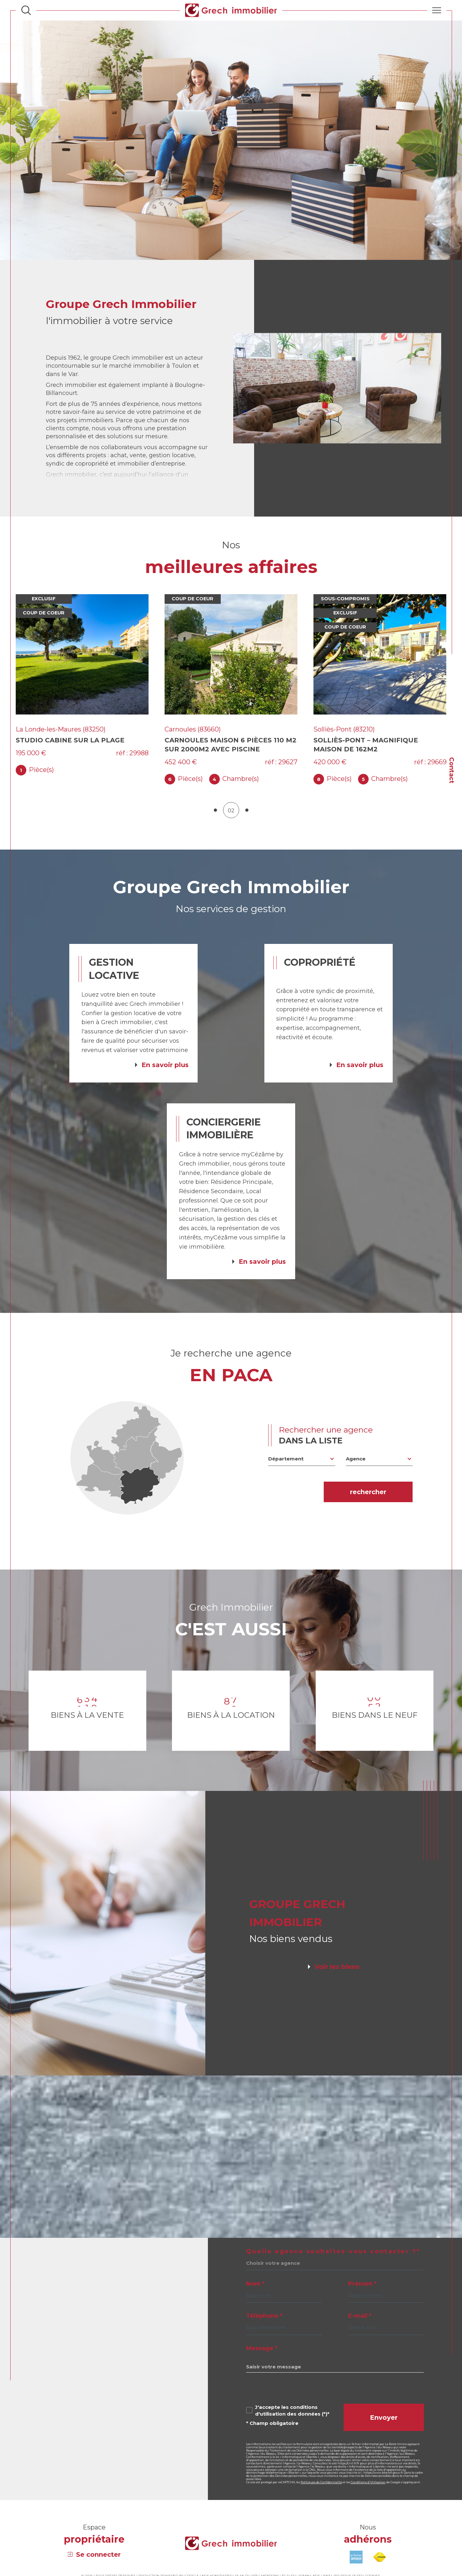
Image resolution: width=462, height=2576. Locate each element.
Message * (262, 2362)
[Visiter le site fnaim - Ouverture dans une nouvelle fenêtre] (379, 2571)
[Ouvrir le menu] (436, 10)
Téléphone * (264, 2329)
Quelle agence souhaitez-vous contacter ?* (333, 2265)
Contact (451, 770)
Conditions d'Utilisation (368, 2496)
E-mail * (360, 2329)
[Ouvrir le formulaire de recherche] (26, 10)
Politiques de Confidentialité (321, 2496)
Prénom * (362, 2297)
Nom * (255, 2297)
